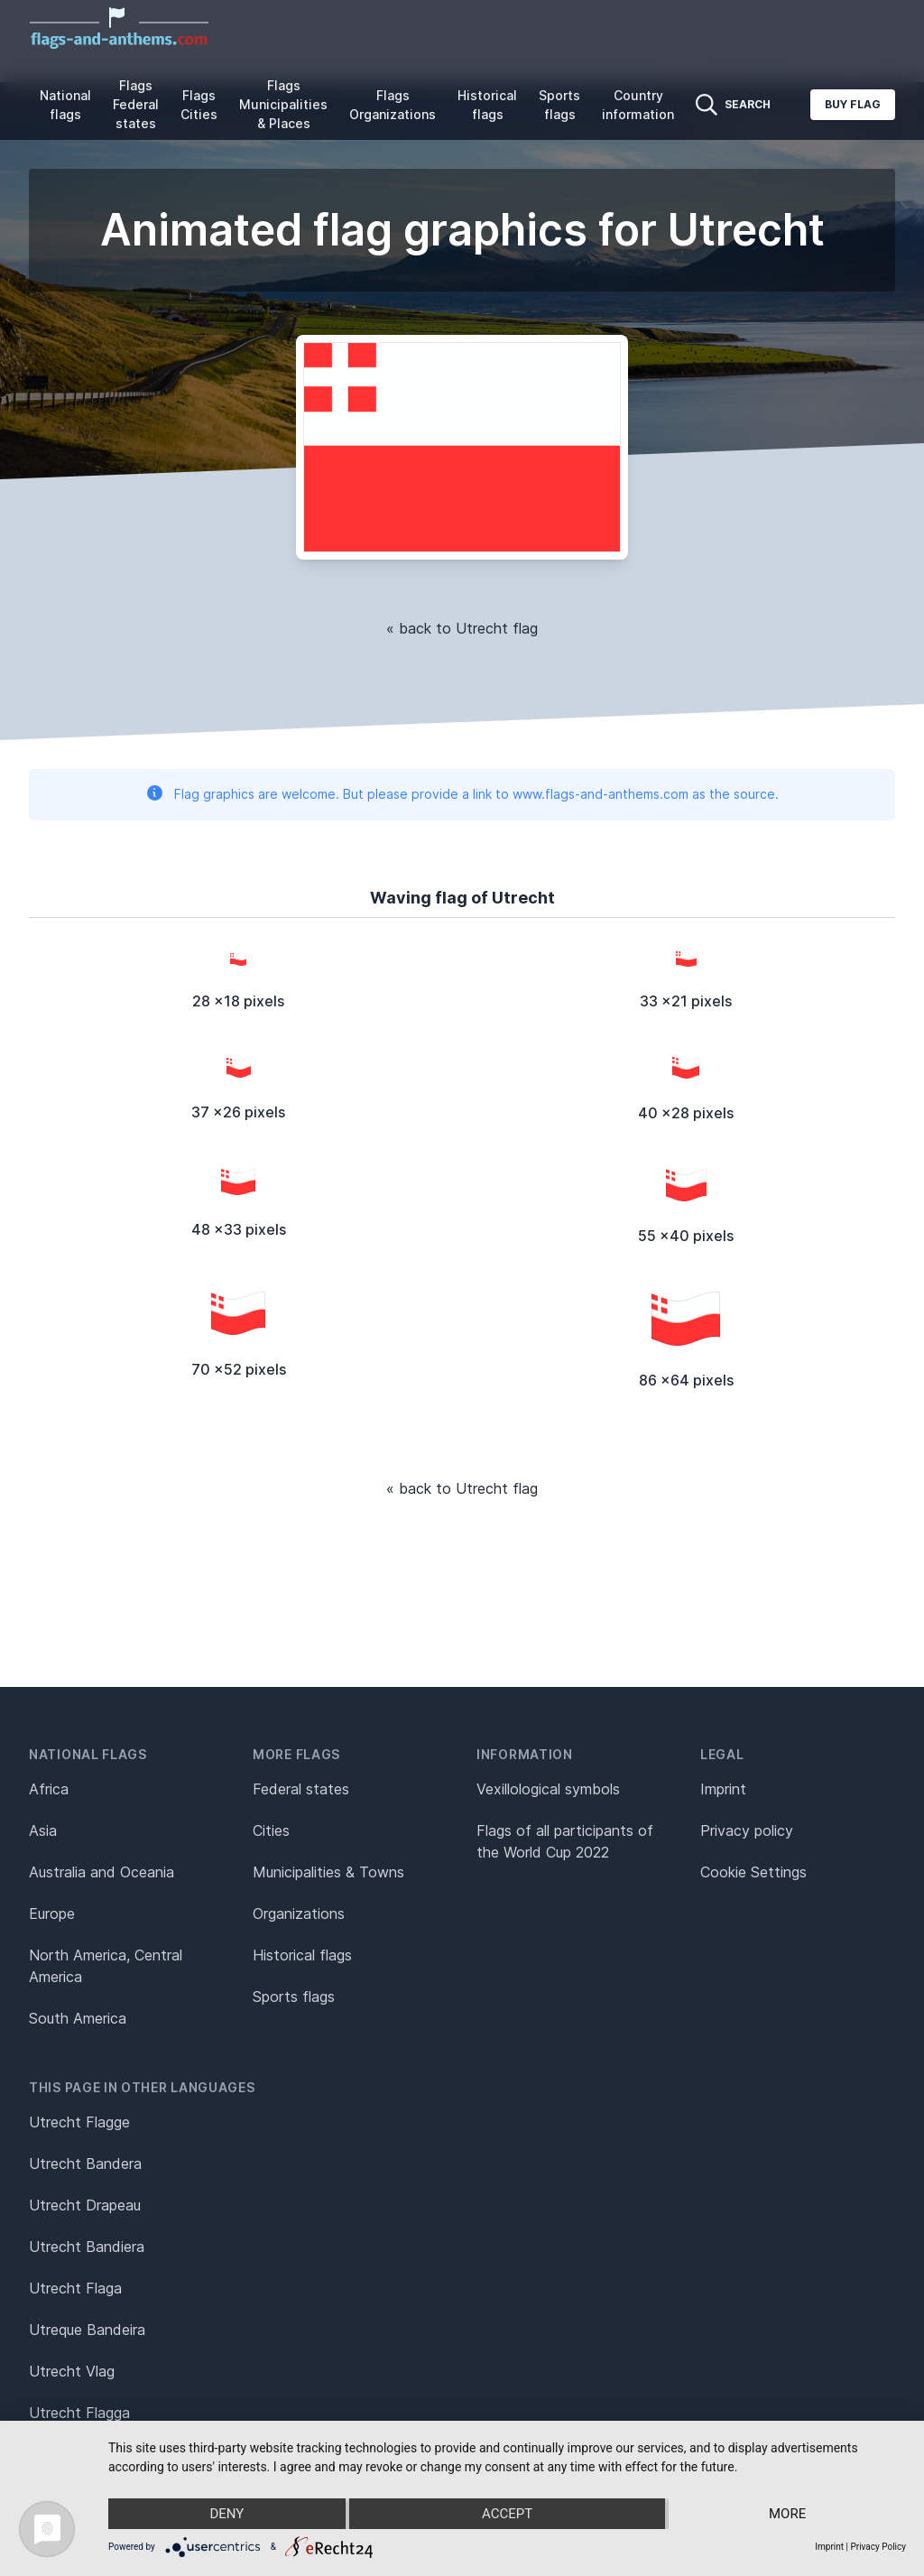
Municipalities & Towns (328, 1872)
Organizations (299, 1913)
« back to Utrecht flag (462, 628)
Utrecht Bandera (85, 2163)
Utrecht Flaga (75, 2288)
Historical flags (487, 105)
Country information (638, 105)
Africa (49, 1789)
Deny (226, 2514)
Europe (52, 1913)
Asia (43, 1830)
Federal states (301, 1789)
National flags (65, 105)
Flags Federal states (136, 104)
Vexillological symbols (548, 1789)
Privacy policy (746, 1830)
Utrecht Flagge (79, 2122)
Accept (507, 2514)
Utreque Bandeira (87, 2330)
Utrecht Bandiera (86, 2247)
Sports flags (559, 105)
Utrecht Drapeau (85, 2205)
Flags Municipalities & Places (283, 104)
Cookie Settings (753, 1872)
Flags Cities (198, 105)
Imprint (723, 1789)
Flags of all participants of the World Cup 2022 (564, 1841)
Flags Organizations (392, 105)
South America (77, 2018)
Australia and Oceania (101, 1872)
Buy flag (853, 104)
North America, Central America (105, 1966)
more (787, 2514)
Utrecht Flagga (79, 2413)
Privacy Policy (878, 2547)
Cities (271, 1830)
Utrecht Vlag (72, 2371)
